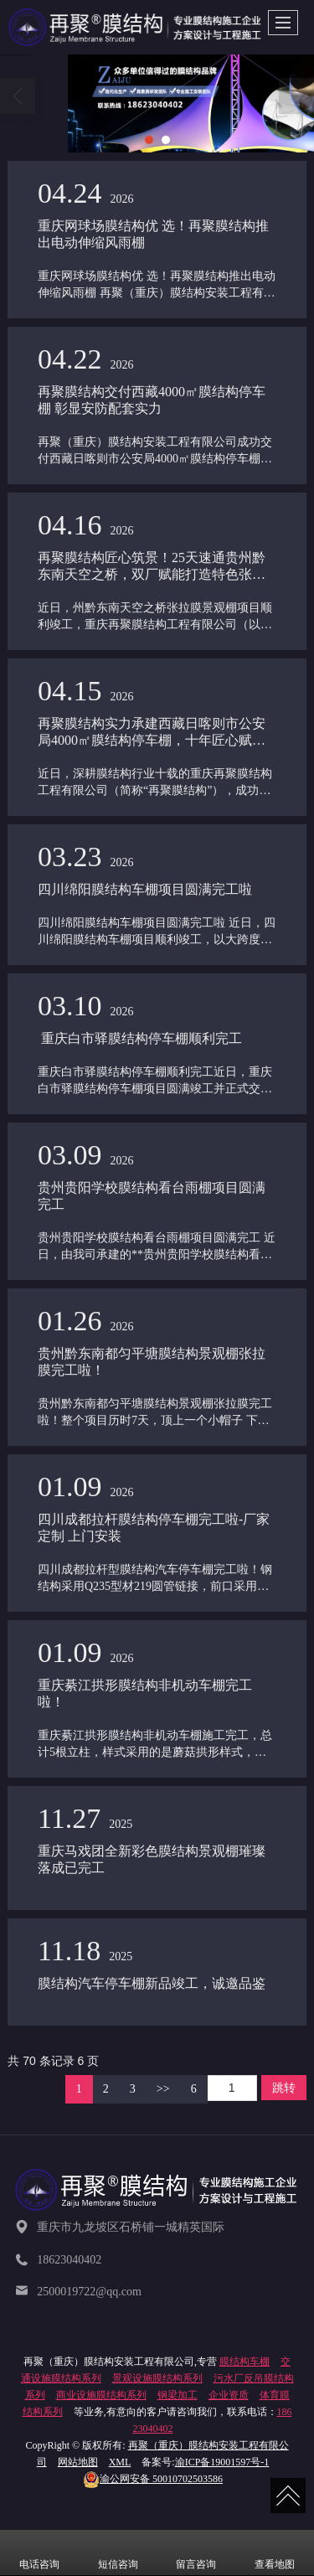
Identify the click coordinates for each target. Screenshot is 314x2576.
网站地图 (78, 2462)
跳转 (284, 2087)
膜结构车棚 (244, 2361)
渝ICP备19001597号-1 (222, 2462)
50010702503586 (153, 2479)
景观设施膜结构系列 (157, 2378)
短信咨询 (118, 2552)
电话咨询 (39, 2552)
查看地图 (275, 2552)
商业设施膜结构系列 (101, 2395)
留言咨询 (196, 2552)
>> (163, 2089)
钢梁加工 (177, 2395)
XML (120, 2462)
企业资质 (228, 2395)
